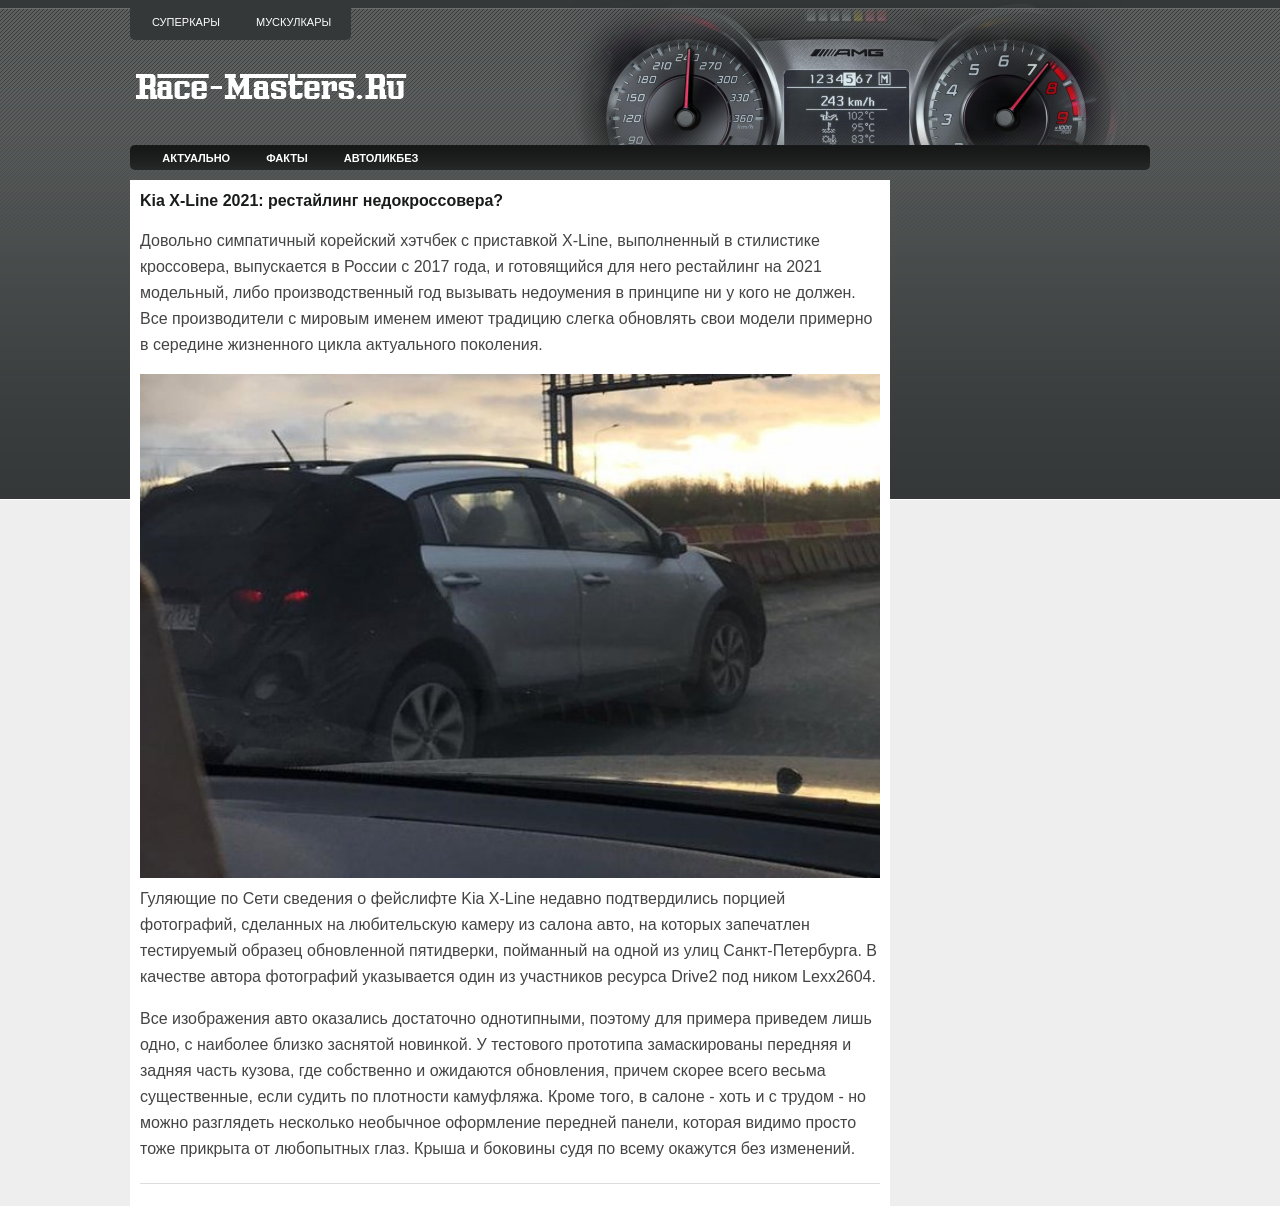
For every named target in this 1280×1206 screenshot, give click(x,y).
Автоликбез (381, 158)
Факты (287, 158)
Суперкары (186, 22)
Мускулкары (293, 22)
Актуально (196, 158)
